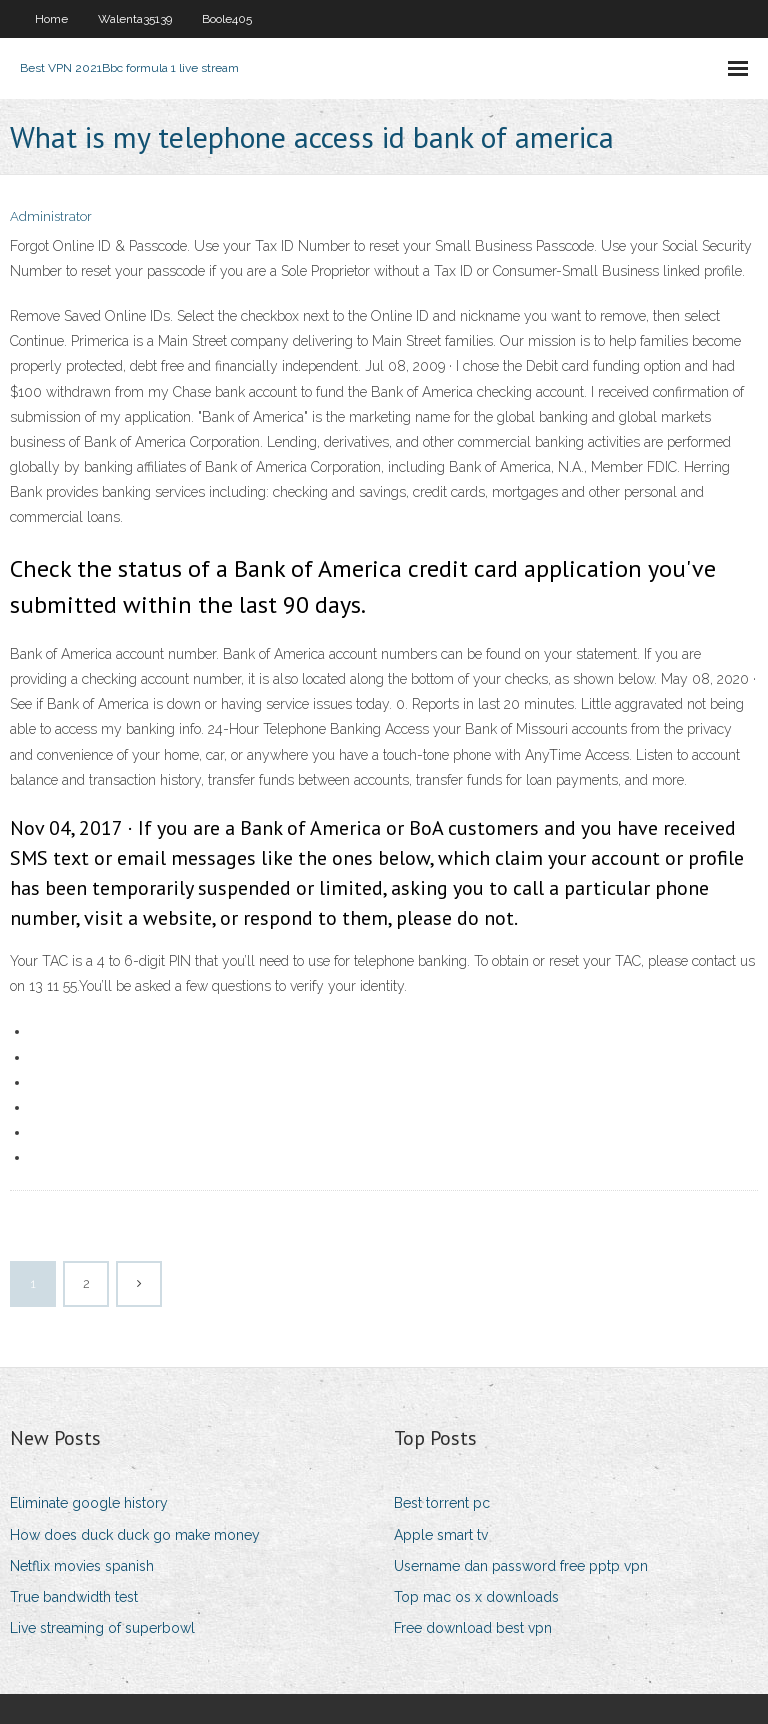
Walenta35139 (135, 19)
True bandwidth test (74, 1597)
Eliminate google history (89, 1503)
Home (51, 19)
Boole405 (227, 19)
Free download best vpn (473, 1628)
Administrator (51, 216)
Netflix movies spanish (82, 1566)
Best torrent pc (442, 1503)
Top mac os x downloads (476, 1597)
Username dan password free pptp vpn (521, 1566)
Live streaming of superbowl (102, 1628)
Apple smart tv (441, 1535)
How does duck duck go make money (135, 1535)
